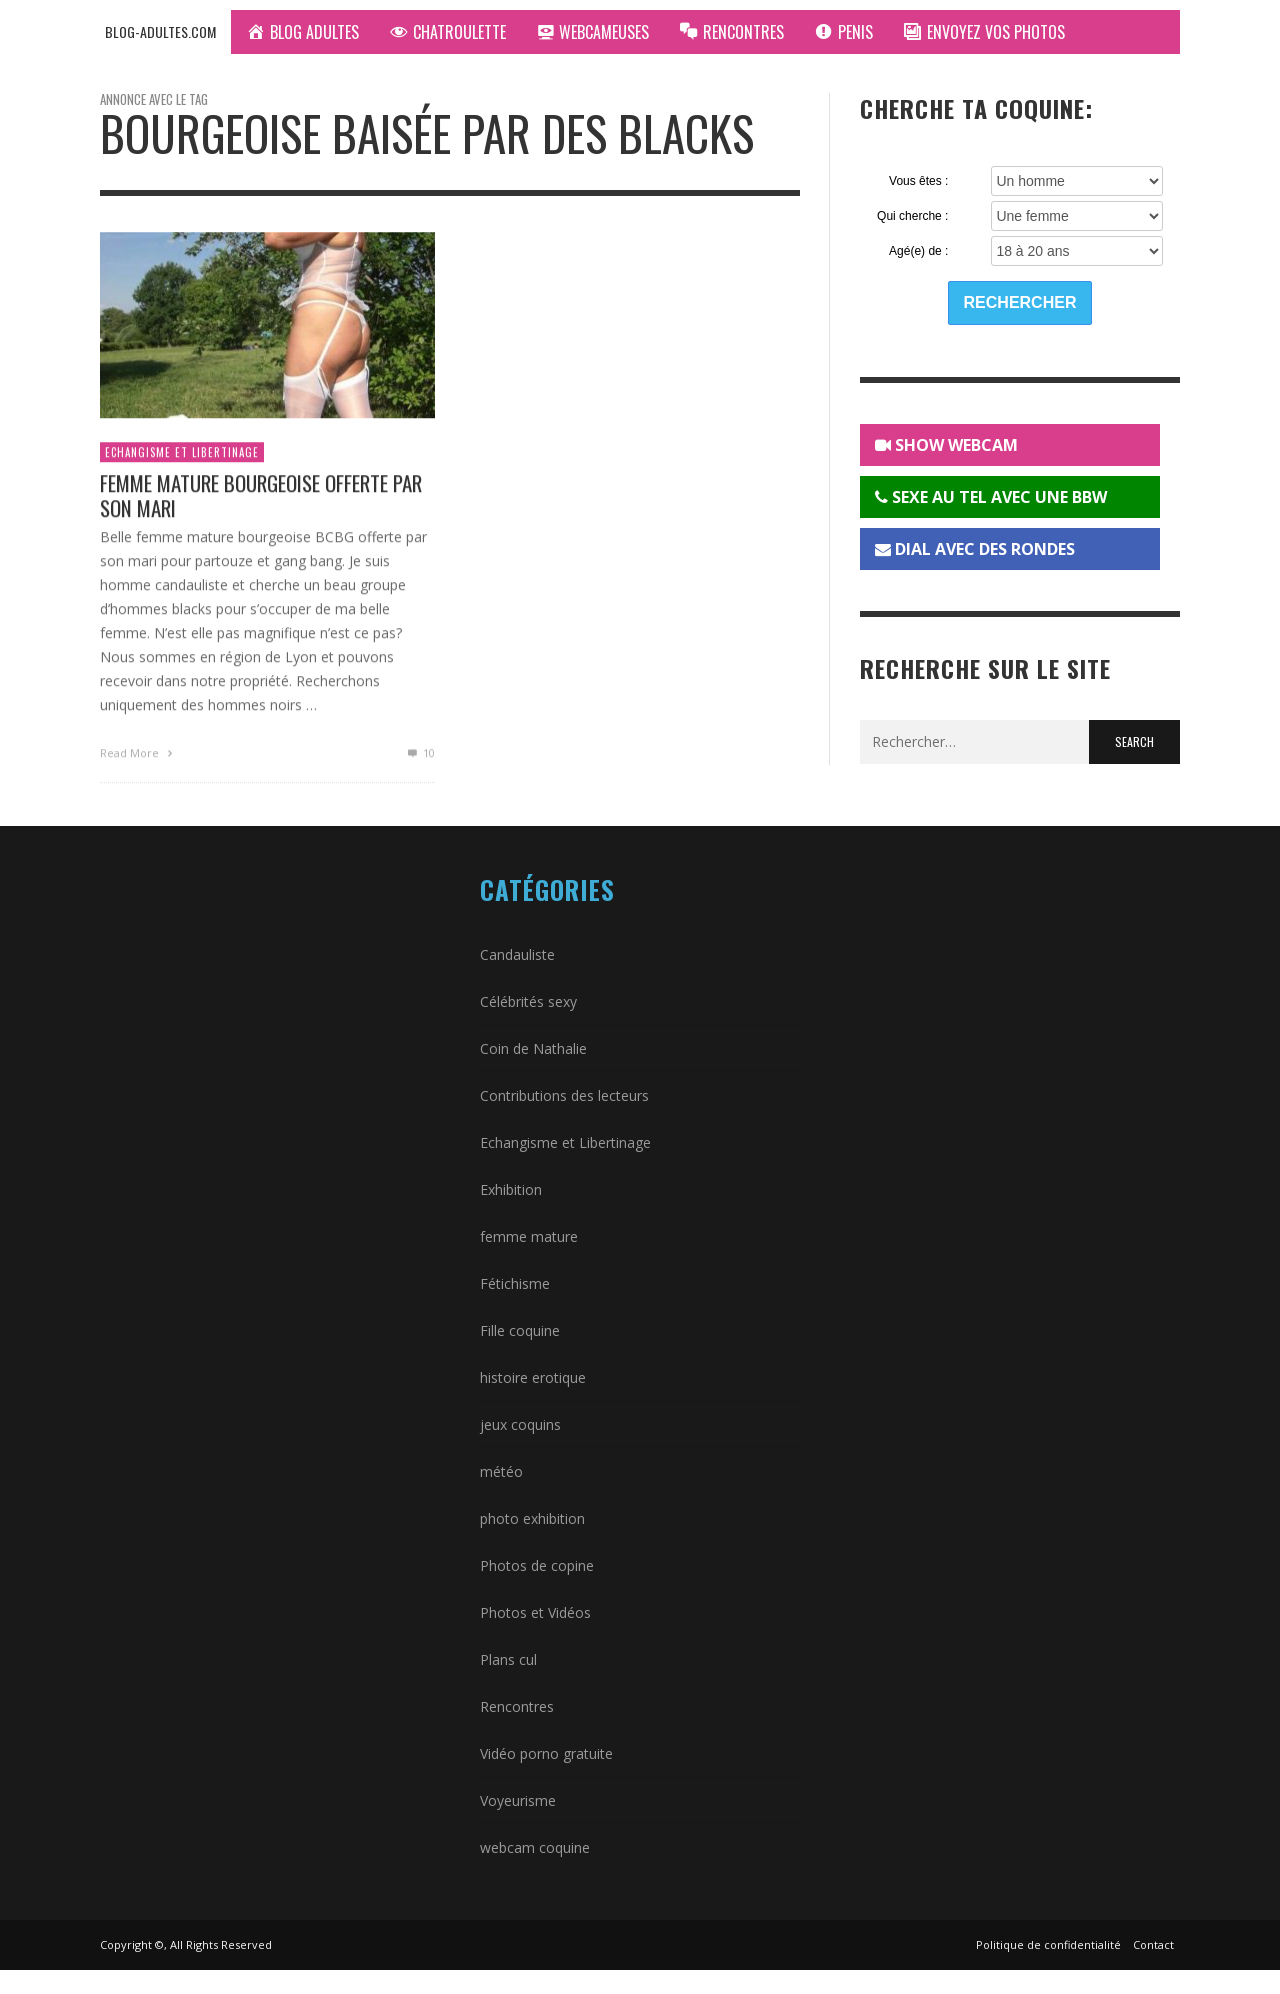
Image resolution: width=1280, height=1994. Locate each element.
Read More (138, 758)
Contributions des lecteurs (564, 1095)
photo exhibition (532, 1518)
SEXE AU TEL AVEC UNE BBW (991, 497)
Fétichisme (515, 1283)
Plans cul (508, 1659)
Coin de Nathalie (533, 1048)
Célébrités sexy (528, 1001)
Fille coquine (520, 1330)
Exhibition (511, 1189)
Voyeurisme (518, 1800)
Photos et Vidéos (535, 1612)
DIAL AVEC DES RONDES (975, 549)
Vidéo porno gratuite (546, 1753)
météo (501, 1471)
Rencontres (517, 1706)
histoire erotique (533, 1377)
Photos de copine (537, 1565)
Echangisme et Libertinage (182, 457)
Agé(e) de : (918, 251)
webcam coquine (535, 1847)
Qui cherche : (912, 216)
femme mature (529, 1236)
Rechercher (1020, 302)
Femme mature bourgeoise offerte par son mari (261, 500)
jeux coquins (520, 1424)
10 (420, 758)
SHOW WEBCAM (946, 445)
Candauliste (517, 954)
